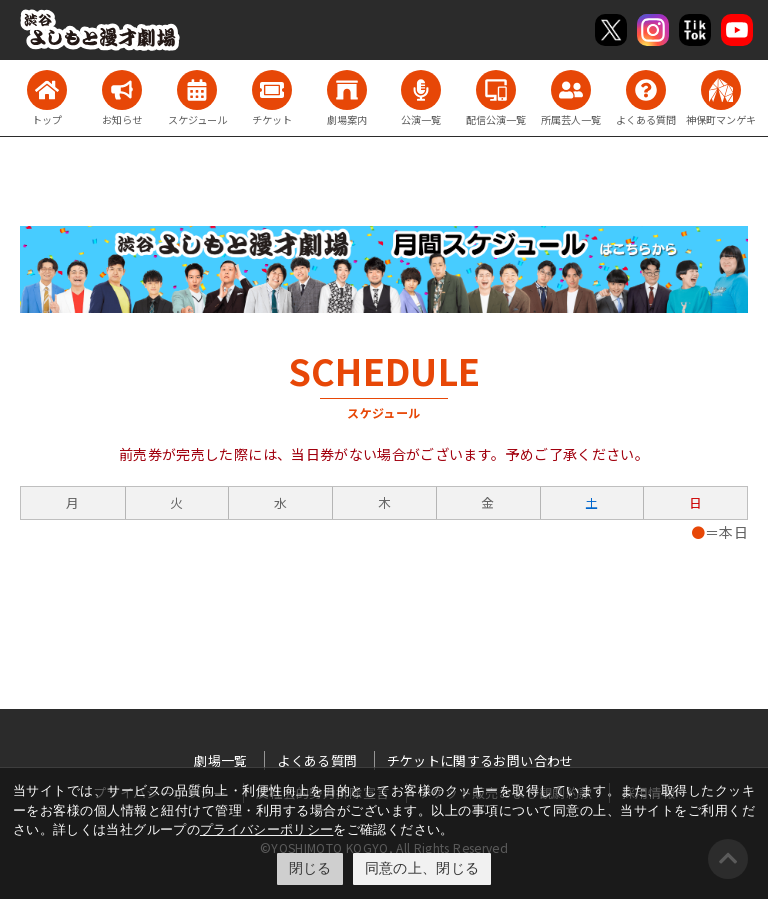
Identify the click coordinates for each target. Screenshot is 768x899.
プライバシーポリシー (267, 829)
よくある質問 (317, 760)
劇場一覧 (220, 760)
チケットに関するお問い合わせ (480, 760)
